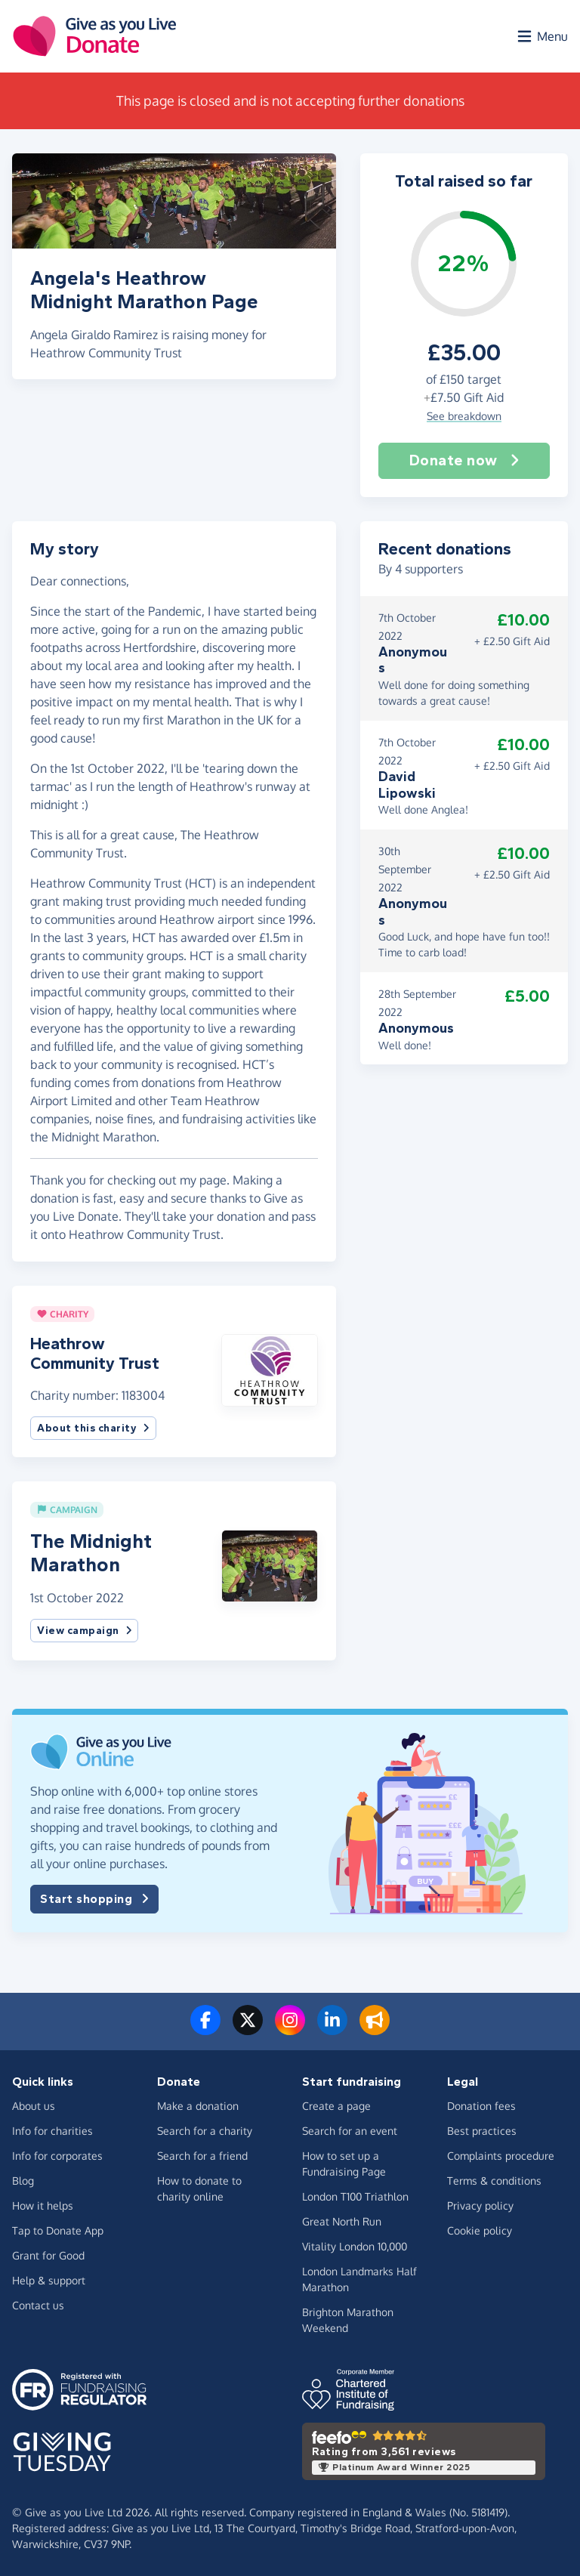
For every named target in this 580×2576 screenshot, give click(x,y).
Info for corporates (57, 2155)
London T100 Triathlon (355, 2196)
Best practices (482, 2130)
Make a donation (198, 2105)
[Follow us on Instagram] (290, 2029)
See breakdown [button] (464, 415)
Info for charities (52, 2130)
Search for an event (349, 2130)
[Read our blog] (374, 2029)
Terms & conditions (494, 2180)
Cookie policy (479, 2230)
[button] (269, 1368)
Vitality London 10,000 (354, 2246)
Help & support (48, 2280)
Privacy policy (480, 2205)
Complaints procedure (500, 2155)
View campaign (84, 1631)
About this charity (93, 1428)
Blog (23, 2180)
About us (33, 2105)
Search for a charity (204, 2130)
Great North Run (341, 2221)
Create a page (336, 2105)
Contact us (38, 2305)
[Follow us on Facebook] (205, 2029)
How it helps (42, 2205)
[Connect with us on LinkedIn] (332, 2029)
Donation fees (481, 2105)
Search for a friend (202, 2155)
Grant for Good (48, 2255)
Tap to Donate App (57, 2230)
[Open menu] (541, 36)
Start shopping (94, 1899)
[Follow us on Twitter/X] (248, 2029)
